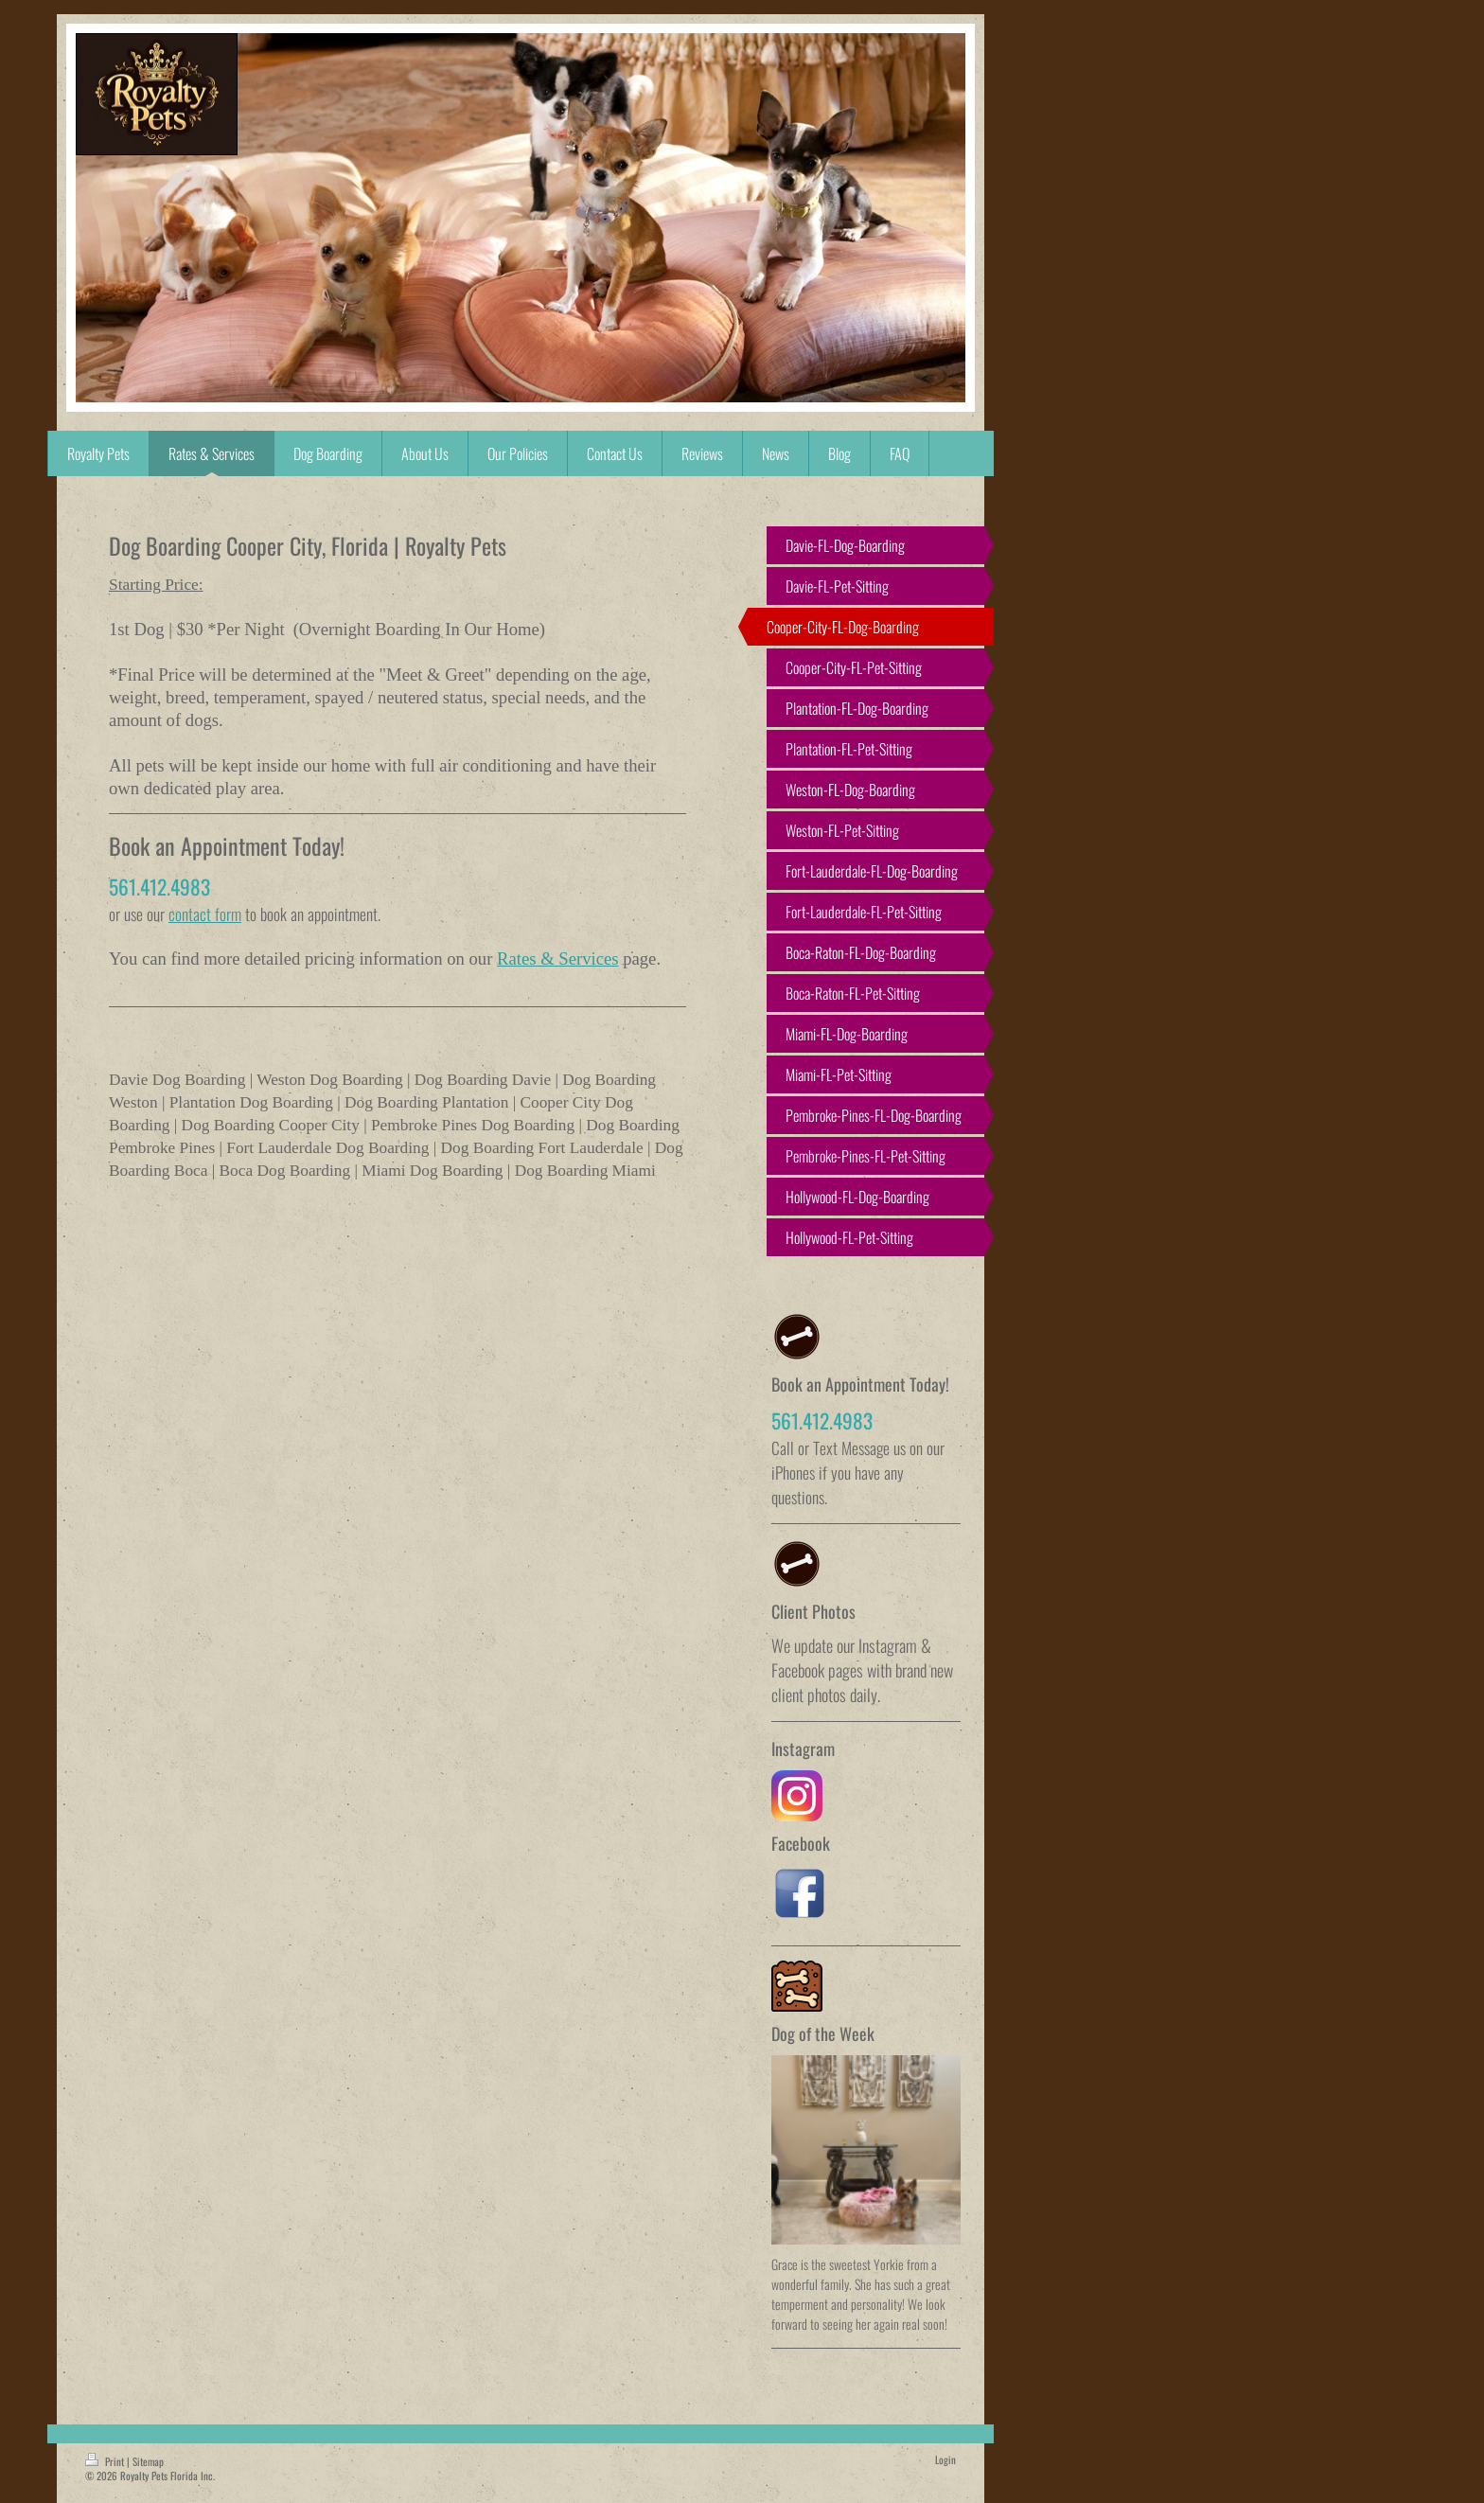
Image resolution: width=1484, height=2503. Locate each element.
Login (945, 2459)
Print (106, 2461)
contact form (204, 913)
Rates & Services (558, 958)
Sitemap (148, 2461)
